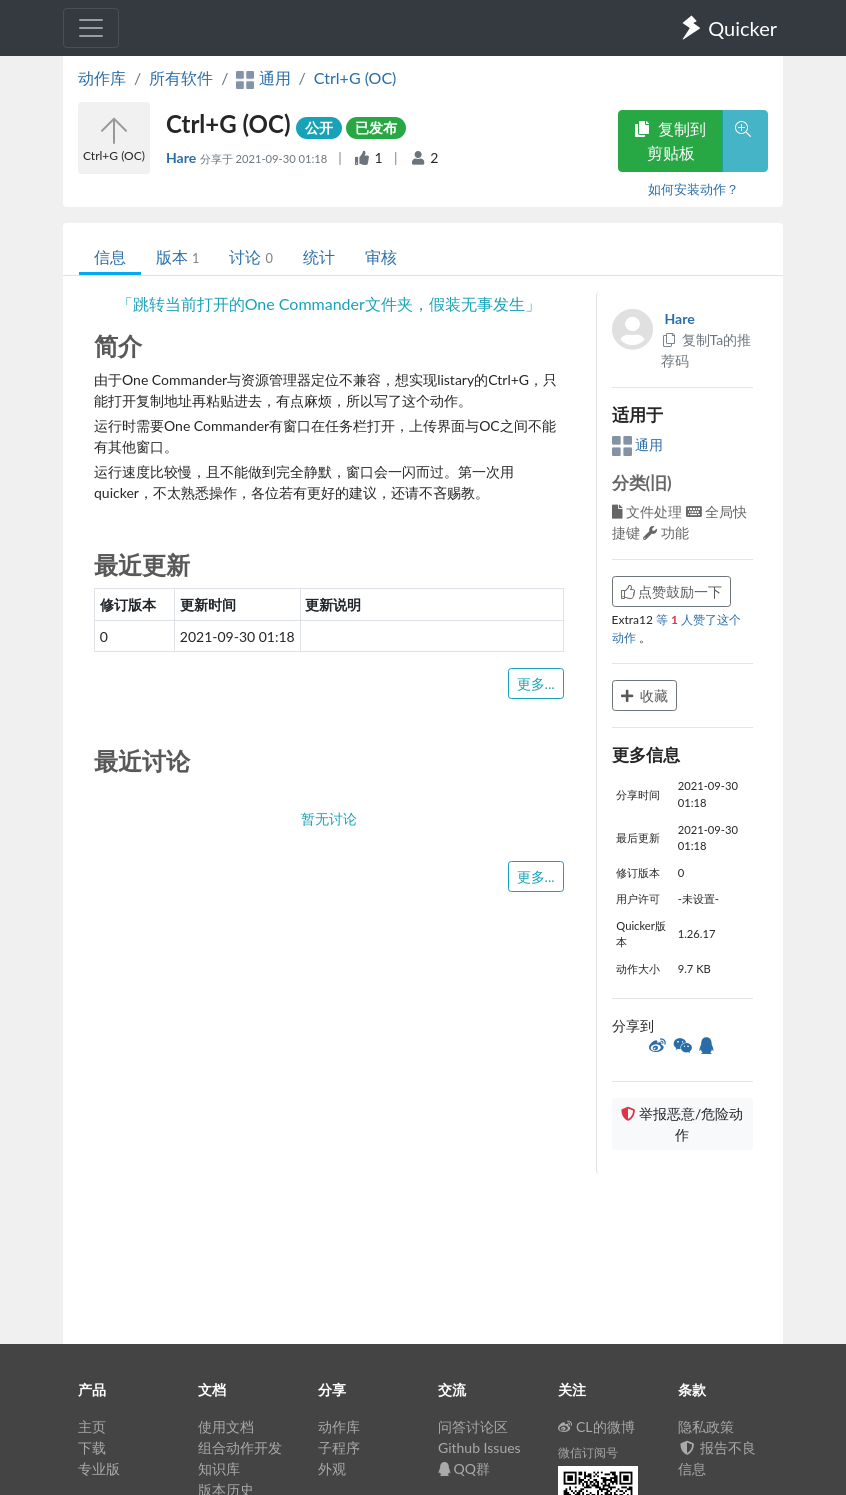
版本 (177, 256)
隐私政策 (706, 1426)
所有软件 (181, 77)
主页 (92, 1426)
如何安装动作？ (693, 189)
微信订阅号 (588, 1452)
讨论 (250, 256)
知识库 (219, 1468)
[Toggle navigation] (91, 28)
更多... (536, 683)
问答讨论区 (473, 1426)
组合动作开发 (240, 1447)
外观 (332, 1468)
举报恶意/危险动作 (682, 1124)
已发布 (376, 127)
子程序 (339, 1447)
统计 (319, 256)
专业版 (99, 1468)
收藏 (645, 695)
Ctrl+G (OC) (355, 77)
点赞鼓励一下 (672, 591)
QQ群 (464, 1468)
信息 (110, 256)
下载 (92, 1447)
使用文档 (226, 1426)
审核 (381, 256)
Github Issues (479, 1447)
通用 (638, 444)
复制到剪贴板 (670, 140)
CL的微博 (596, 1426)
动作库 (102, 77)
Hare (183, 157)
